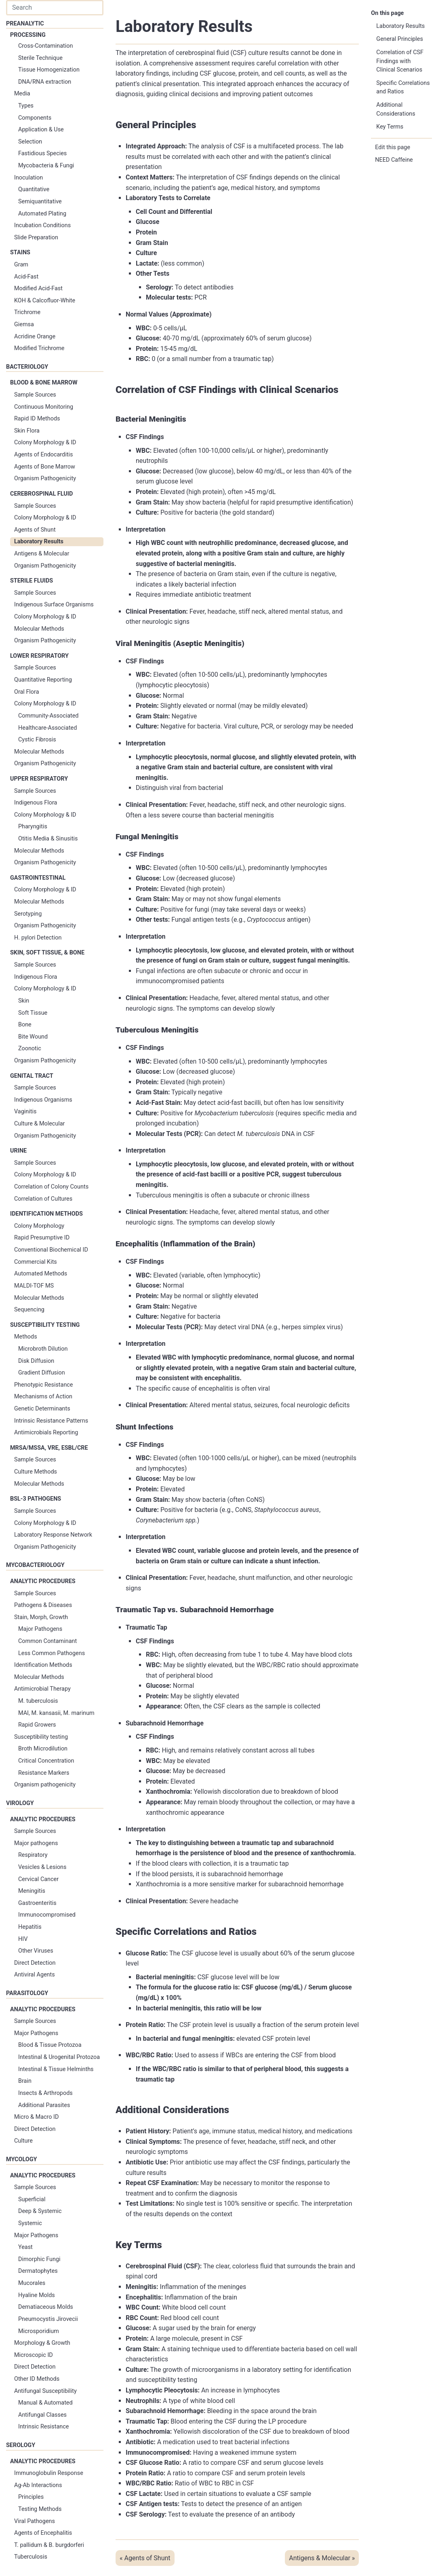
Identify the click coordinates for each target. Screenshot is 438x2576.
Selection (30, 141)
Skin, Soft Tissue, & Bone (47, 952)
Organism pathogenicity (45, 1784)
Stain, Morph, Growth (41, 1617)
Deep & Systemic (40, 2211)
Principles (31, 2497)
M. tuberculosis (38, 1701)
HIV (22, 1939)
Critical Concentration (46, 1760)
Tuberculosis (30, 2556)
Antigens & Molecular (41, 553)
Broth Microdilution (42, 1748)
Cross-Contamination (45, 45)
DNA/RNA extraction (44, 81)
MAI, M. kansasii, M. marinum (56, 1713)
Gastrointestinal (37, 877)
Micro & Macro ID (36, 2117)
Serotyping (28, 913)
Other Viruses (35, 1950)
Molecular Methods (39, 628)
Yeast (25, 2247)
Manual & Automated (45, 2402)
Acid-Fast (26, 276)
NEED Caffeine (394, 159)
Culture (23, 2140)
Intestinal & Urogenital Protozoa (59, 2057)
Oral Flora (26, 691)
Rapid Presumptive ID (41, 1237)
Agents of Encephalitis (43, 2533)
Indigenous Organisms (43, 1099)
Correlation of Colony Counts (51, 1186)
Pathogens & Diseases (43, 1605)
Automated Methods (40, 1273)
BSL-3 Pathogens (35, 1498)
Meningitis (31, 1891)
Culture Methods (35, 1471)
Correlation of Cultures (43, 1198)
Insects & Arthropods (45, 2093)
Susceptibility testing (41, 1737)
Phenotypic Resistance (43, 1384)
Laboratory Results (38, 541)
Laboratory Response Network (53, 1534)
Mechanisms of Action (43, 1396)
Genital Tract (31, 1076)
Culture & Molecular (39, 1123)
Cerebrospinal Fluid (41, 493)
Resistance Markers (43, 1772)
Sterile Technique (40, 58)
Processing (28, 35)
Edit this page (392, 147)
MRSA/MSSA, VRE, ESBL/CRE (49, 1447)
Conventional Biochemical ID (51, 1249)
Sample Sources (35, 394)
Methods (25, 1336)
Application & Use (41, 129)
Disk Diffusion (36, 1361)
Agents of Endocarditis (43, 454)
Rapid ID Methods (37, 418)
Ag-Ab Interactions (38, 2485)
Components (34, 117)
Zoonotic (29, 1048)
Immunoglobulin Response (48, 2473)
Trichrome (27, 312)
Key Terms (389, 126)
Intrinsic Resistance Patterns (51, 1420)
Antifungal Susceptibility (45, 2391)
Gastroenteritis (37, 1903)
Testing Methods (39, 2509)
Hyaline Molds (36, 2295)
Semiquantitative (40, 201)
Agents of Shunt (35, 529)
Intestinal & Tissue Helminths (56, 2069)
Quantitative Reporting (43, 679)
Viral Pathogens (34, 2521)
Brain (25, 2081)
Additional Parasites (44, 2105)
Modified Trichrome (39, 348)
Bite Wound (33, 1036)
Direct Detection (34, 1962)
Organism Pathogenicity (45, 478)
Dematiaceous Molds (45, 2307)
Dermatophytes (38, 2271)
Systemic (30, 2223)
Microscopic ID (33, 2355)
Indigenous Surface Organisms (54, 604)
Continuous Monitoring (43, 406)
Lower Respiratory (39, 655)
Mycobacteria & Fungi (46, 165)
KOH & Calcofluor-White (44, 300)
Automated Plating (42, 213)
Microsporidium (38, 2331)
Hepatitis (30, 1927)
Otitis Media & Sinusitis (48, 838)
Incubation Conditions (42, 225)
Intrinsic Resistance (43, 2426)
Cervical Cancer (38, 1879)
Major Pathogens (40, 1629)
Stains (20, 252)
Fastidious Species (42, 153)
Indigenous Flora (35, 802)
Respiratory (33, 1855)
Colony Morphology (39, 1226)
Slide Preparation (36, 237)
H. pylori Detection (37, 937)
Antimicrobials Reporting (46, 1432)
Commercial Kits (35, 1261)
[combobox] (54, 7)
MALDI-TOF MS (34, 1285)
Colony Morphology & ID (45, 442)
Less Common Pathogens (51, 1653)
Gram (21, 264)
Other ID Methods (36, 2378)
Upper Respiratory (39, 778)
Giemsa (24, 324)
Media (22, 93)
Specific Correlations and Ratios (403, 87)
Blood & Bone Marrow (44, 382)
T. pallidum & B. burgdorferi (49, 2545)
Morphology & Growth (42, 2343)
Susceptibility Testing (45, 1325)
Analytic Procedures (43, 1581)
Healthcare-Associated (47, 727)
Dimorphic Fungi (39, 2259)
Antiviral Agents (34, 1974)
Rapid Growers (37, 1724)
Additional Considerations (395, 109)
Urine (18, 1150)
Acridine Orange (34, 336)
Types (26, 105)
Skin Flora (27, 430)
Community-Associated (48, 715)
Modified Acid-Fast (38, 288)
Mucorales (31, 2283)
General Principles (399, 39)
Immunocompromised (47, 1914)
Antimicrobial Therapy (42, 1688)
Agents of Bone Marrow (44, 466)
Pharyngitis (32, 826)
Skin (23, 1000)
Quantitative (33, 189)
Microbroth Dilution (43, 1348)
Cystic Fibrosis (37, 739)
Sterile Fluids (31, 580)
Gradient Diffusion (41, 1372)
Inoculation (28, 177)
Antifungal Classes (42, 2414)
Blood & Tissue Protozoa (50, 2045)
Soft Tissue (32, 1012)
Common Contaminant (47, 1641)
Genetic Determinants (42, 1408)
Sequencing (29, 1309)
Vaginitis (25, 1111)
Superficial (31, 2199)
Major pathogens (36, 1843)
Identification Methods (46, 1213)
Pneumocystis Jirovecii (48, 2319)
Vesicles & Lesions (42, 1867)
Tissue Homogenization (49, 69)
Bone (25, 1024)
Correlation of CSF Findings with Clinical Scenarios (399, 61)
